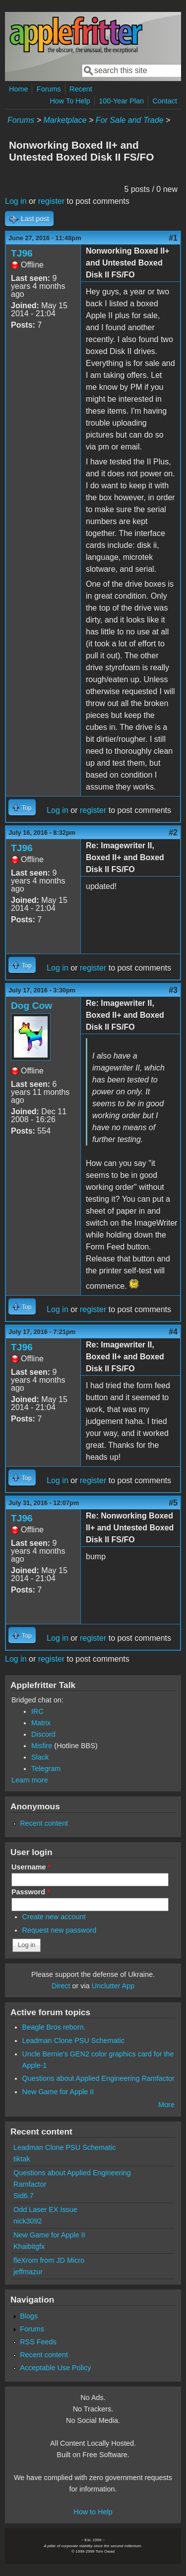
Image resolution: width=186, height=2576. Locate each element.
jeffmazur (28, 2272)
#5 (173, 1503)
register (51, 201)
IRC (37, 1711)
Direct (61, 1986)
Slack (40, 1757)
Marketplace (64, 120)
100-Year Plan (121, 101)
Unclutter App (113, 1986)
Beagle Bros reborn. (54, 2027)
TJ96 (22, 253)
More (166, 2105)
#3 (173, 990)
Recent (80, 89)
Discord (43, 1734)
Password (30, 1892)
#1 (173, 238)
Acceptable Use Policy (55, 2368)
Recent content (44, 1823)
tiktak (21, 2159)
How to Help (92, 2512)
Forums (49, 89)
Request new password (59, 1930)
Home (18, 89)
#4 (173, 1332)
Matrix (41, 1723)
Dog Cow (31, 1005)
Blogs (29, 2316)
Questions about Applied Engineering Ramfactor (98, 2078)
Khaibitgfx (29, 2246)
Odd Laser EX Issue (45, 2210)
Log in (16, 201)
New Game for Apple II (58, 2092)
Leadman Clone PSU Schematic (73, 2040)
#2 (173, 832)
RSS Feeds (38, 2342)
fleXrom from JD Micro (48, 2260)
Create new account (54, 1917)
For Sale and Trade (130, 120)
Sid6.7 (23, 2196)
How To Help (70, 101)
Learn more (29, 1780)
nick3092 (27, 2221)
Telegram (46, 1769)
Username (31, 1867)
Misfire (41, 1746)
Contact (164, 101)
